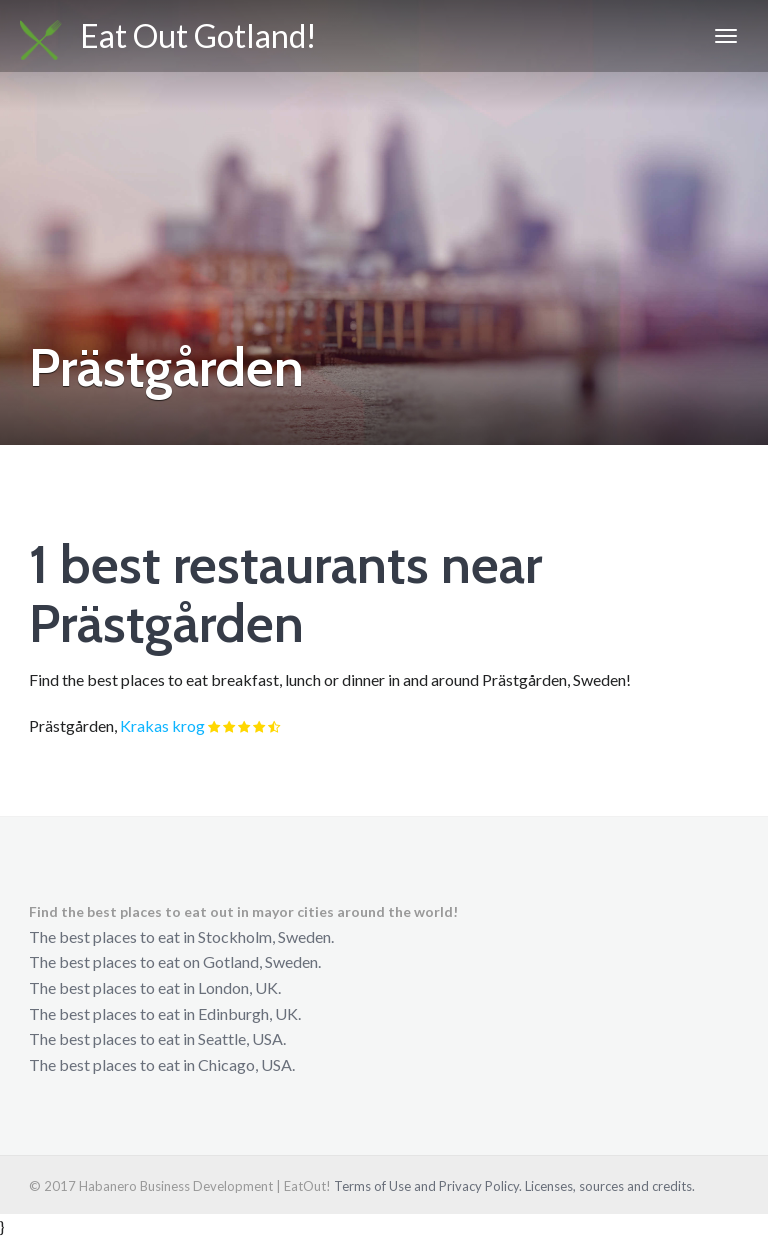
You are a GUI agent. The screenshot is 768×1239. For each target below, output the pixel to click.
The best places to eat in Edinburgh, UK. (165, 1013)
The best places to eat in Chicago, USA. (162, 1064)
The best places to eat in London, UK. (155, 987)
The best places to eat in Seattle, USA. (157, 1038)
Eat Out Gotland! (168, 38)
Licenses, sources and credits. (610, 1186)
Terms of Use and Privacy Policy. (428, 1186)
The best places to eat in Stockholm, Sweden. (181, 936)
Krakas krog (162, 725)
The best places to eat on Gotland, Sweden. (175, 961)
